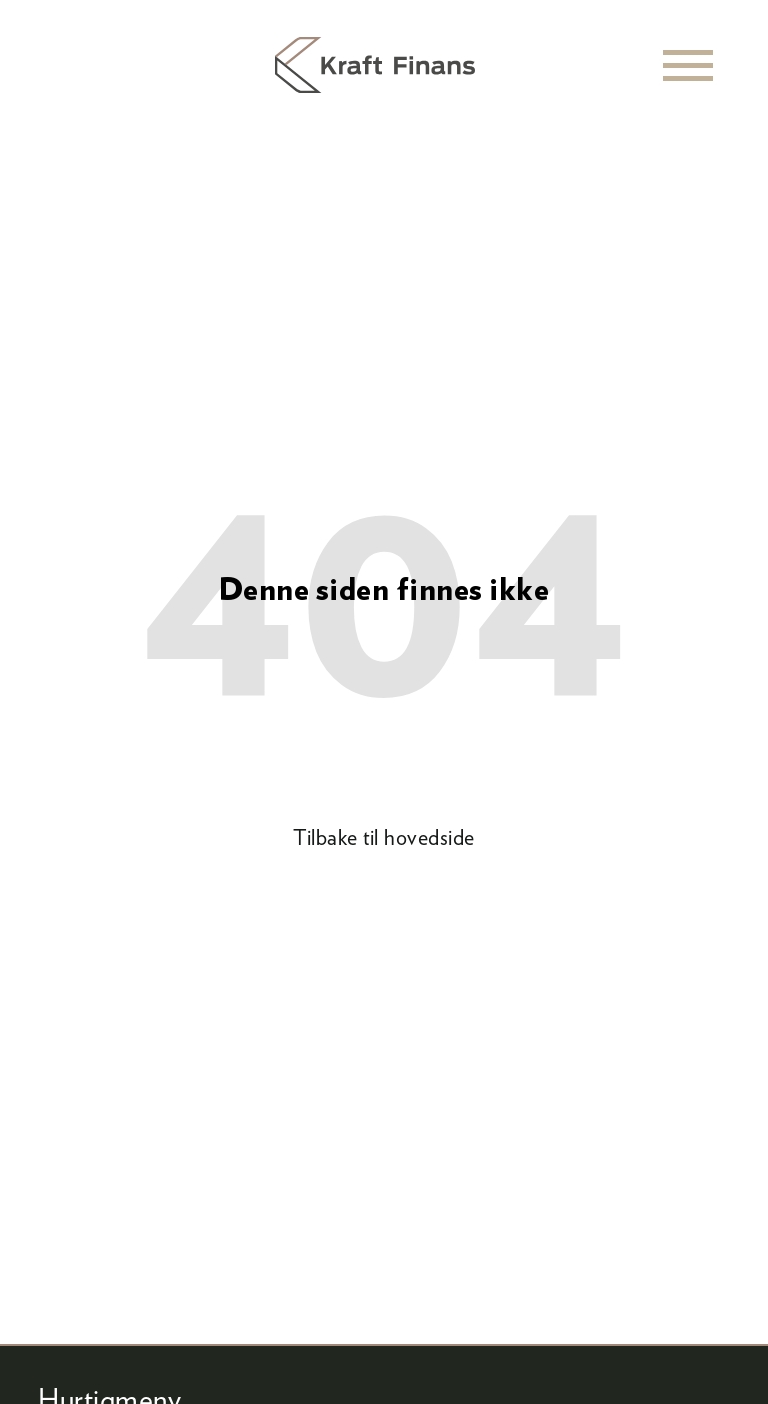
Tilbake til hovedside (384, 837)
